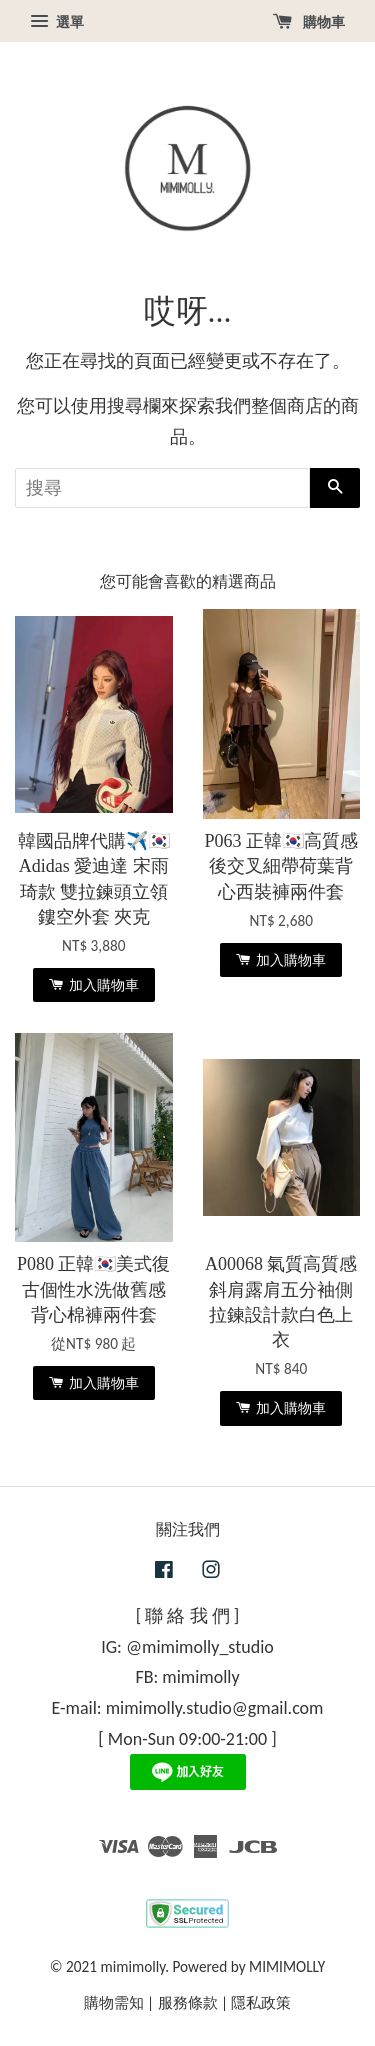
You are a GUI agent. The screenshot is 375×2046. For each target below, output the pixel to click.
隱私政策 (261, 2002)
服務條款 (188, 2002)
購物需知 (114, 2002)
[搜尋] (162, 488)
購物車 (309, 22)
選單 (57, 22)
